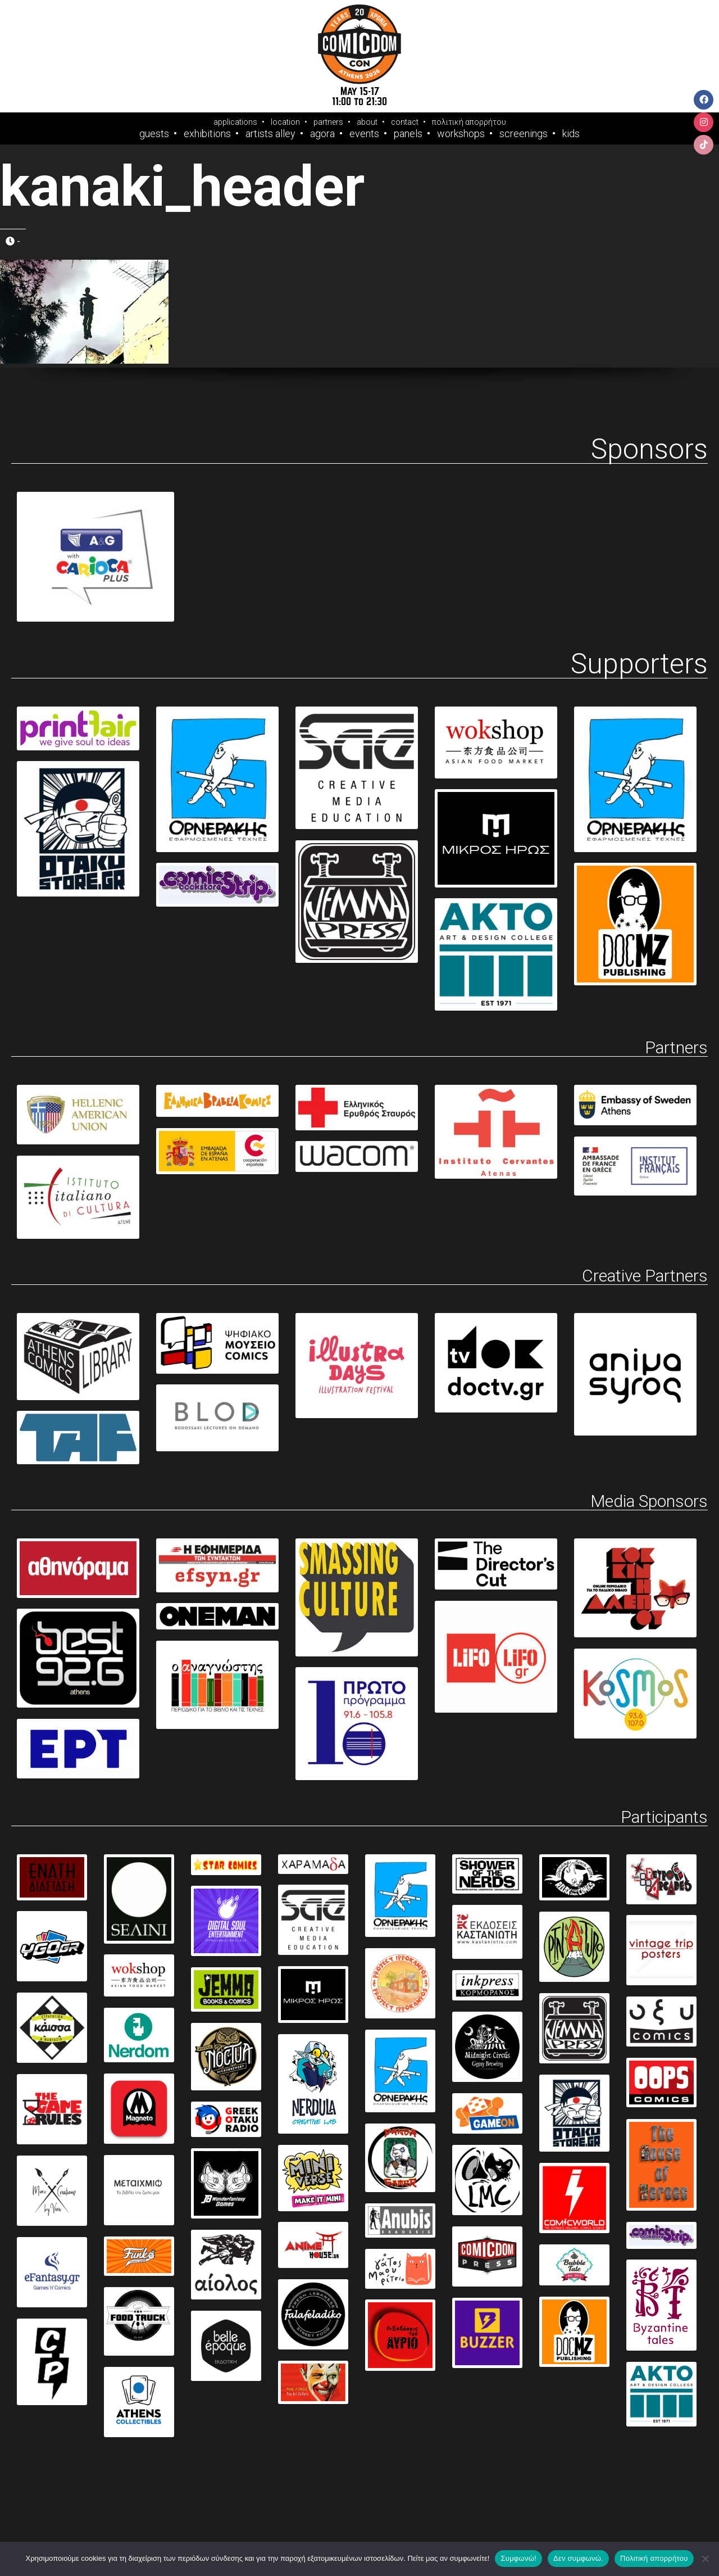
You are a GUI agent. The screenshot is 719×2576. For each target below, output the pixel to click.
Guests (154, 134)
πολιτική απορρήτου (469, 122)
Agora (322, 134)
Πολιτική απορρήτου (654, 2558)
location (285, 122)
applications (235, 122)
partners (328, 122)
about (367, 122)
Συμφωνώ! (518, 2558)
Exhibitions (207, 134)
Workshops (461, 134)
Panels (408, 134)
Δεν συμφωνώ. (578, 2558)
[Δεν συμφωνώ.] (705, 2558)
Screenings (523, 134)
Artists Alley (270, 134)
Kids (571, 134)
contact (404, 122)
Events (364, 134)
